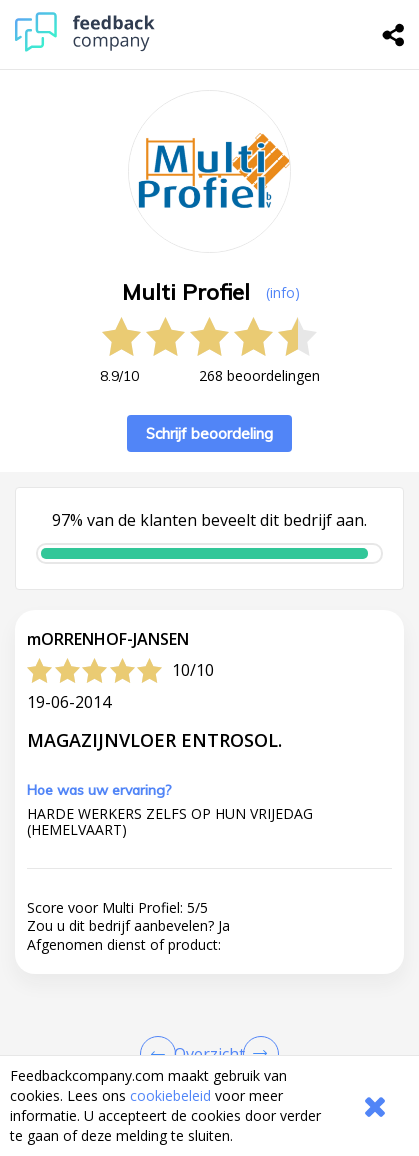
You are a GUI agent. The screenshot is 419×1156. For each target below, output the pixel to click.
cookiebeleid (170, 1095)
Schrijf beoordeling (209, 433)
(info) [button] (283, 292)
